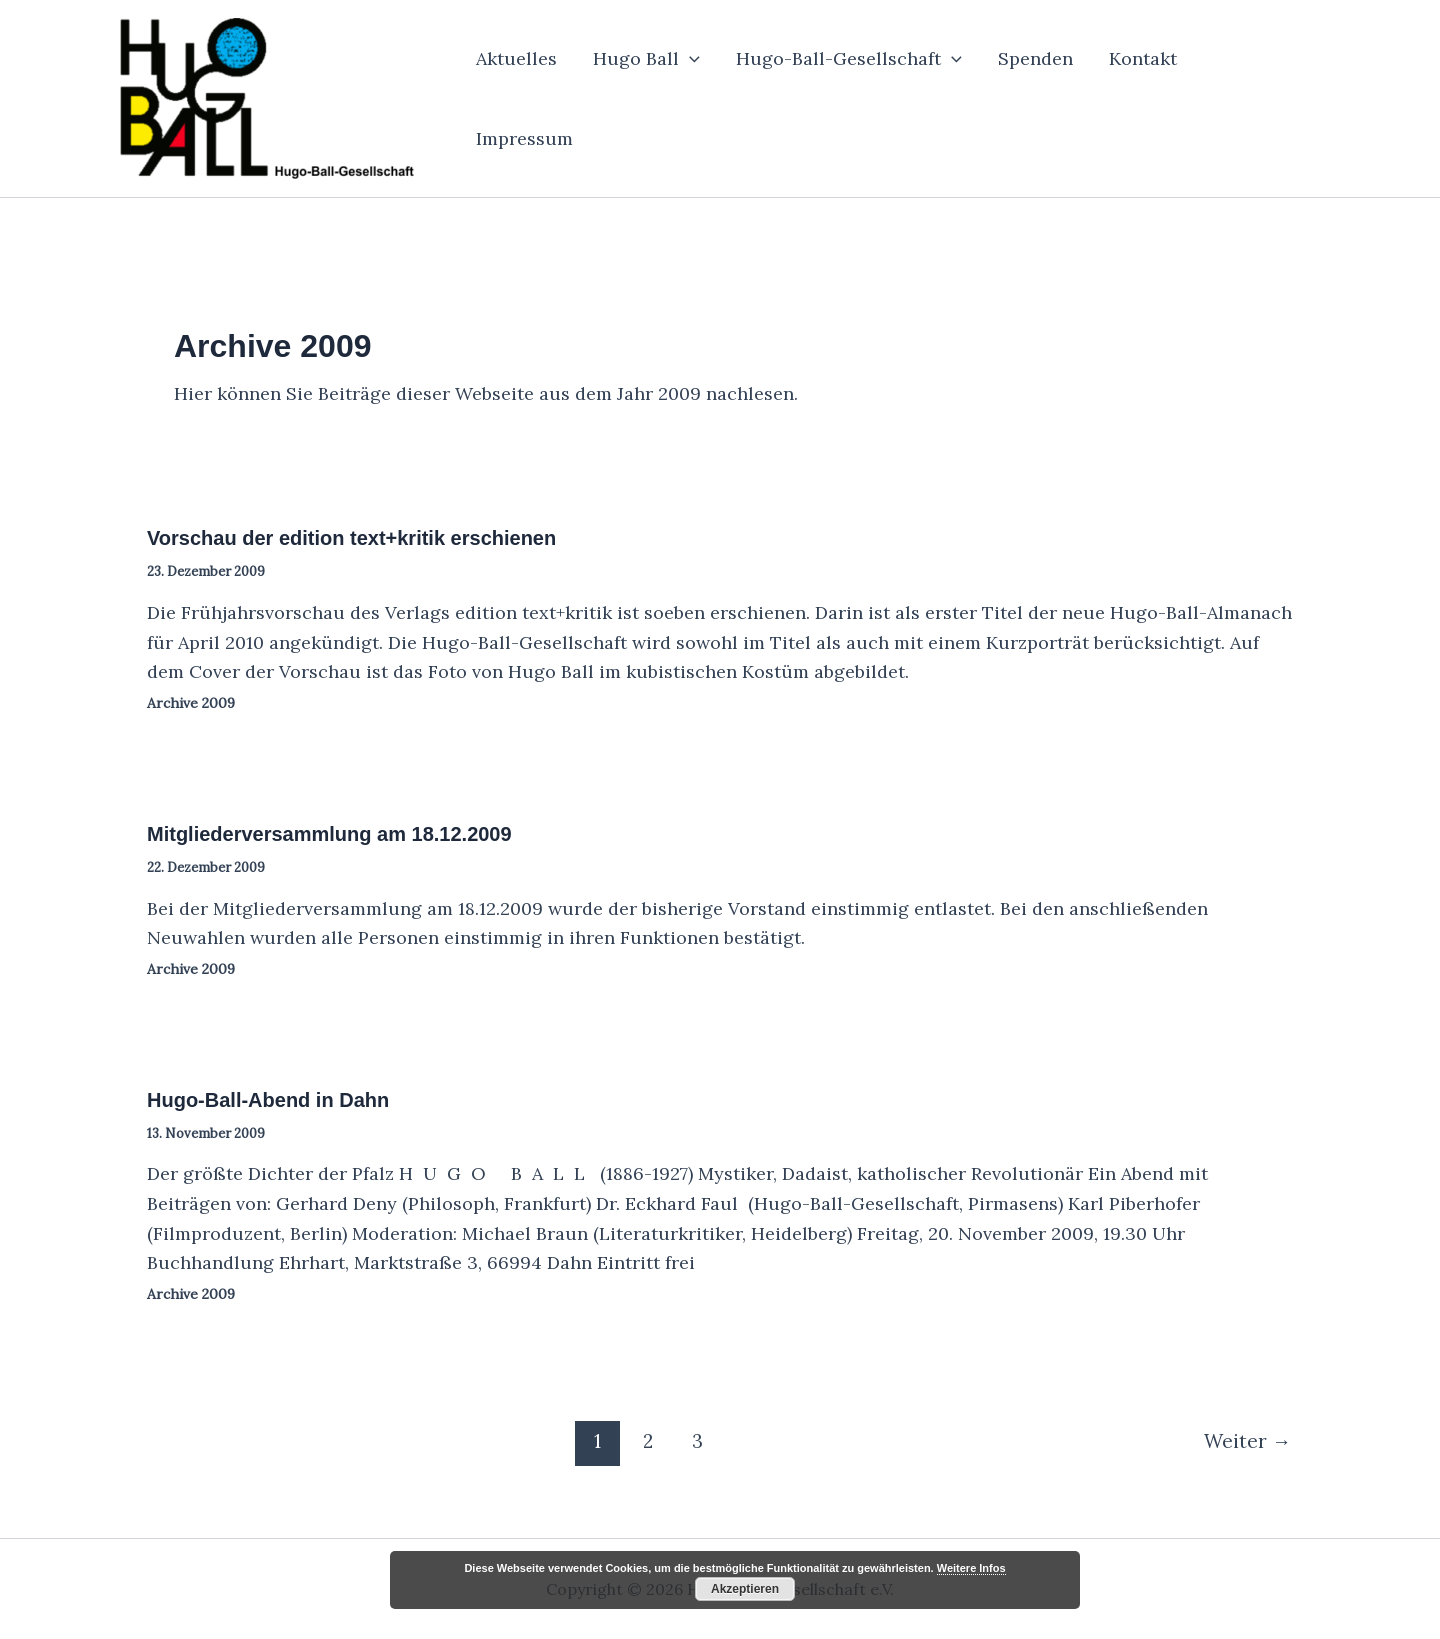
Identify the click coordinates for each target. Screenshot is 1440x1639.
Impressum (524, 138)
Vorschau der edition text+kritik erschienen (351, 538)
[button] (689, 59)
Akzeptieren (745, 1589)
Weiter (1247, 1441)
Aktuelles (516, 58)
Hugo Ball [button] (646, 59)
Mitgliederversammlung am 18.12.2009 (329, 834)
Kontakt (1143, 58)
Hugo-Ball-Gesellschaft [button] (849, 59)
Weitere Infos (971, 1568)
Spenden (1035, 58)
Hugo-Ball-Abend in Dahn (268, 1100)
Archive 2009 (191, 703)
